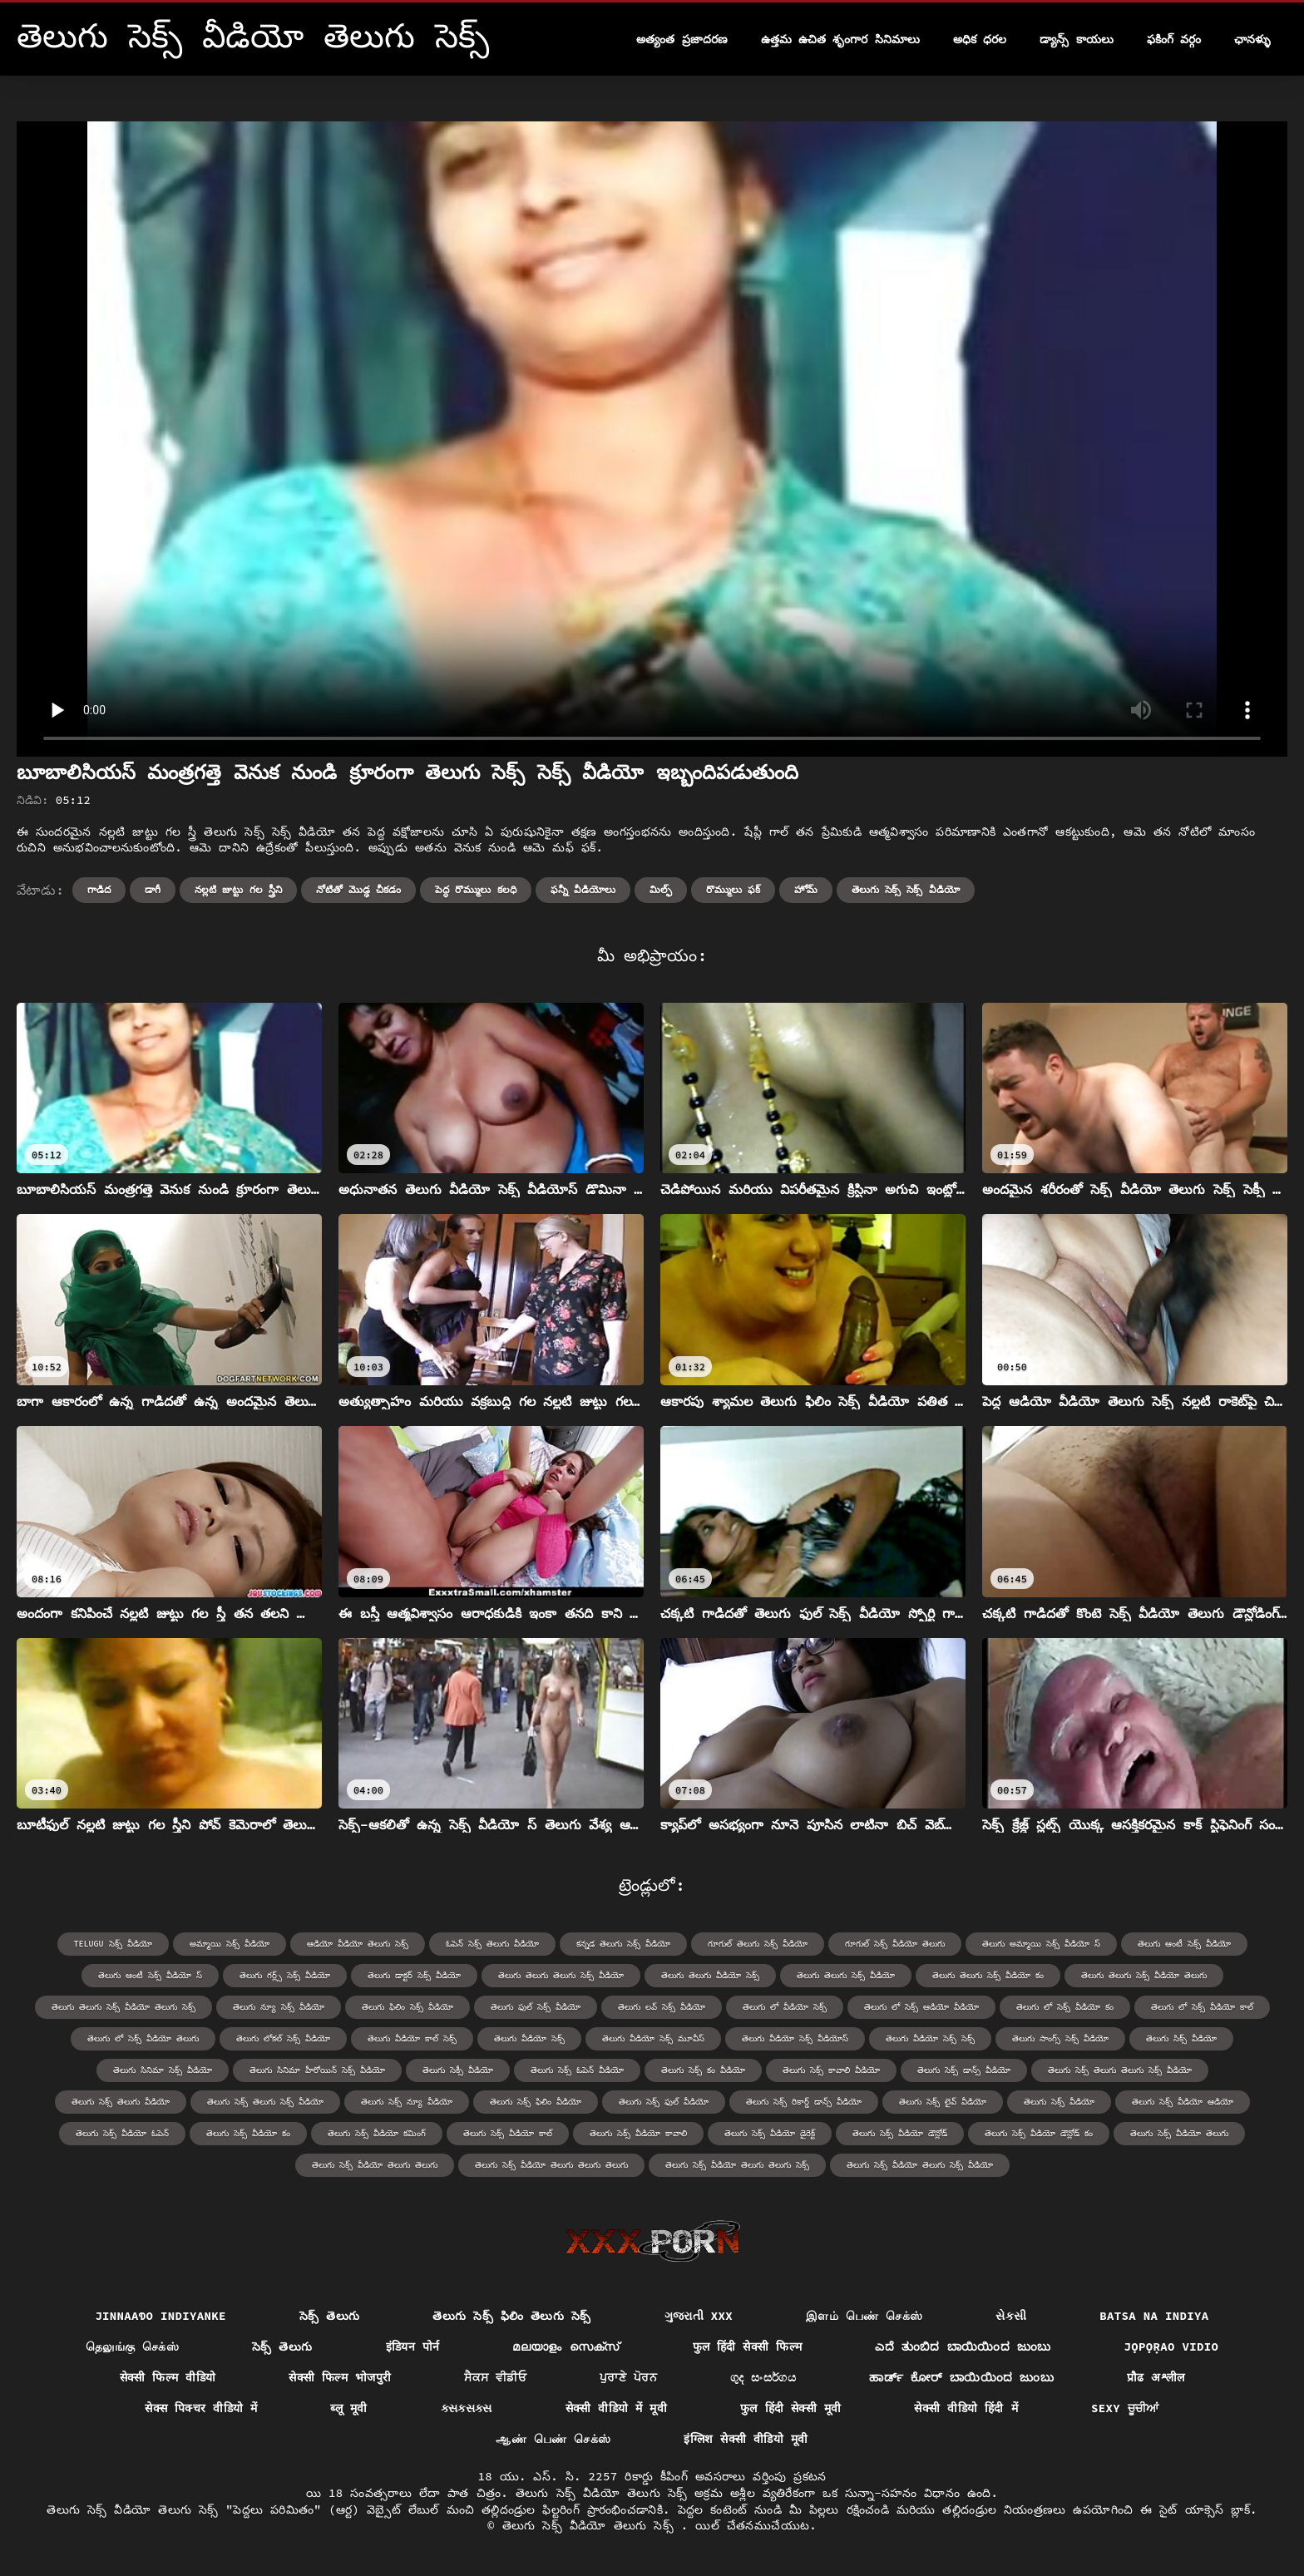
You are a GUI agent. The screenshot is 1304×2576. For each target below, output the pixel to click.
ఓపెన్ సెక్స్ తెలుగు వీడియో (492, 1943)
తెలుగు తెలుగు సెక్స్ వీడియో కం (988, 1975)
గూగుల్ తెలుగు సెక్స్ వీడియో (758, 1943)
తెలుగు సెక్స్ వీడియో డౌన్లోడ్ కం (1039, 2133)
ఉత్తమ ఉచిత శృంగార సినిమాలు (840, 39)
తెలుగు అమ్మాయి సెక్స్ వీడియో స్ (1041, 1943)
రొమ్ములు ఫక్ (733, 889)
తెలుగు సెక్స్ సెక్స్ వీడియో (906, 889)
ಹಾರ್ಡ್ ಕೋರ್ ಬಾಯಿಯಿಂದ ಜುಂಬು (961, 2377)
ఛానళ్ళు (1252, 39)
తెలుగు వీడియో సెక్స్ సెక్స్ (930, 2038)
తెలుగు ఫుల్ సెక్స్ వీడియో (535, 2006)
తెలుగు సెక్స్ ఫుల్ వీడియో (664, 2101)
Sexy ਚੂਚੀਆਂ (1125, 2408)
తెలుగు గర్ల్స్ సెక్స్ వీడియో (285, 1975)
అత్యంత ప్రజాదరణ (681, 39)
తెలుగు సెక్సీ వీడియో (457, 2070)
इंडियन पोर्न (413, 2346)
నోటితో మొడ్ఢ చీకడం (358, 889)
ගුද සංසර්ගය (763, 2377)
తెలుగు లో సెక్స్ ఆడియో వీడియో (921, 2006)
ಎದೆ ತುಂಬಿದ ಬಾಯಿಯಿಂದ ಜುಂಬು (962, 2346)
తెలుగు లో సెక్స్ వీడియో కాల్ (1202, 2006)
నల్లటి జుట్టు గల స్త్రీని (238, 889)
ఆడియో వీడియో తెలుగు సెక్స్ (357, 1943)
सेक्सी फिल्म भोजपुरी (340, 2377)
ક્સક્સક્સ (466, 2408)
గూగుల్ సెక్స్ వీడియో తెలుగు (895, 1943)
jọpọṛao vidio (1171, 2346)
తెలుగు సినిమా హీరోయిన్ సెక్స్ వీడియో (317, 2070)
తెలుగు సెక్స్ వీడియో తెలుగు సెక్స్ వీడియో (920, 2164)
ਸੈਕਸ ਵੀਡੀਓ (495, 2377)
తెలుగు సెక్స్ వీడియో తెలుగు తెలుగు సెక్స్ (737, 2164)
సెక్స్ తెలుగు (329, 2315)
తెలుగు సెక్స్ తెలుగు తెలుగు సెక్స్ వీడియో (1120, 2070)
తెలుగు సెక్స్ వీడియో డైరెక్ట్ (769, 2133)
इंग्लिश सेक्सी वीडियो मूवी (746, 2438)
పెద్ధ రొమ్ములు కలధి (475, 889)
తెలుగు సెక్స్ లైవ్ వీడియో (942, 2101)
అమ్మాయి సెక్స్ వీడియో (229, 1943)
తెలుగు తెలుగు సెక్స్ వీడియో (846, 1975)
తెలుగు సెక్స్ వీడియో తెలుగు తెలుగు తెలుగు (551, 2164)
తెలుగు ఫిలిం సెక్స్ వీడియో (407, 2006)
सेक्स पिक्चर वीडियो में (201, 2408)
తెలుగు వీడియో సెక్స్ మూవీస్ (653, 2038)
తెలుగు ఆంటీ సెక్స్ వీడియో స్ (150, 1975)
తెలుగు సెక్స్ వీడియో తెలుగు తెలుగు (374, 2164)
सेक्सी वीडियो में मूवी (616, 2408)
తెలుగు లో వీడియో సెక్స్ (785, 2006)
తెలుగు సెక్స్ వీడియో (1059, 2101)
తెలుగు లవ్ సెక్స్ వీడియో (661, 2006)
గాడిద (99, 889)
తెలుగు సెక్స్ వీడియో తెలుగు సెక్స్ (591, 2525)
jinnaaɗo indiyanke (160, 2315)
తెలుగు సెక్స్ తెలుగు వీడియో (121, 2101)
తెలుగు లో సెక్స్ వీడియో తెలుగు (143, 2038)
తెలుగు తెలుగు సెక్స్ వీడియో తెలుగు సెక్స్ (123, 2006)
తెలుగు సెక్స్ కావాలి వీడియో (831, 2070)
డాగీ (153, 889)
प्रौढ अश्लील (1156, 2377)
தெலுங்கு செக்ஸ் (132, 2346)
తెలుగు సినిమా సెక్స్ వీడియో (162, 2070)
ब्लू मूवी (348, 2408)
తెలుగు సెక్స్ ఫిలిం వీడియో (535, 2101)
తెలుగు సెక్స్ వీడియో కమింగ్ (377, 2133)
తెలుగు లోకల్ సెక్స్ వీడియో (283, 2038)
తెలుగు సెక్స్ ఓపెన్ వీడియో (577, 2070)
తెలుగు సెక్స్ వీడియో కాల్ (507, 2133)
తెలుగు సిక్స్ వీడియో (1181, 2038)
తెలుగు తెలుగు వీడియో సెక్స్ (710, 1975)
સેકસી (1010, 2315)
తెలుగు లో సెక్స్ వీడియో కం (1065, 2006)
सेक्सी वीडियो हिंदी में (965, 2408)
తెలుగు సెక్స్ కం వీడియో (703, 2070)
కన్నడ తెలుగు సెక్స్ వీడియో (623, 1943)
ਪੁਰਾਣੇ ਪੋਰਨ (628, 2377)
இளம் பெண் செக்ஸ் (864, 2315)
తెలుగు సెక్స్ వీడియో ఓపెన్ (122, 2133)
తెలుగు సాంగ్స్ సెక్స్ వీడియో (1060, 2038)
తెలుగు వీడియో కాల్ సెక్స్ (412, 2038)
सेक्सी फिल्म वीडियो (168, 2377)
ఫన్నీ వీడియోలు (583, 889)
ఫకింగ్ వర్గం (1174, 39)
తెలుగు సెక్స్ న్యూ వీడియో (406, 2101)
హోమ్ (805, 889)
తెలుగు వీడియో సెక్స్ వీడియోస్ (795, 2038)
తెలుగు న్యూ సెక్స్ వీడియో (278, 2006)
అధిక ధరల (979, 39)
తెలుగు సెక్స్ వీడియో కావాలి (638, 2133)
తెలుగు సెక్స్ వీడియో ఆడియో (1182, 2101)
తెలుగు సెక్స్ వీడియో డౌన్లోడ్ (899, 2133)
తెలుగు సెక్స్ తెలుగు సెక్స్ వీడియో (265, 2101)
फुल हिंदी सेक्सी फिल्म (748, 2346)
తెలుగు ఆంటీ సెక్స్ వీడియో (1184, 1943)
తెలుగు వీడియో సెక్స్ (529, 2038)
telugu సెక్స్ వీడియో (113, 1943)
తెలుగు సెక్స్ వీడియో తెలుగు (1179, 2133)
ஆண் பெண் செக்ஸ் (553, 2438)
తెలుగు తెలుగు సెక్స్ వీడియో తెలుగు (1144, 1975)
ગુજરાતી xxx (698, 2315)
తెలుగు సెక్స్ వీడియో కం (248, 2133)
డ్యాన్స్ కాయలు (1076, 39)
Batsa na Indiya (1153, 2315)
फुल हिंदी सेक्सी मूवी (790, 2408)
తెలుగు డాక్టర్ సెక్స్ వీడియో (414, 1975)
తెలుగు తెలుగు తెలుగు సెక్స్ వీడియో (561, 1975)
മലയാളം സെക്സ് (565, 2346)
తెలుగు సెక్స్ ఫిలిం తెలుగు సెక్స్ (511, 2315)
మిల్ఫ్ (661, 889)
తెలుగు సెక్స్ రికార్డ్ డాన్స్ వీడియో (804, 2101)
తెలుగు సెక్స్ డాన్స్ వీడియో (963, 2070)
